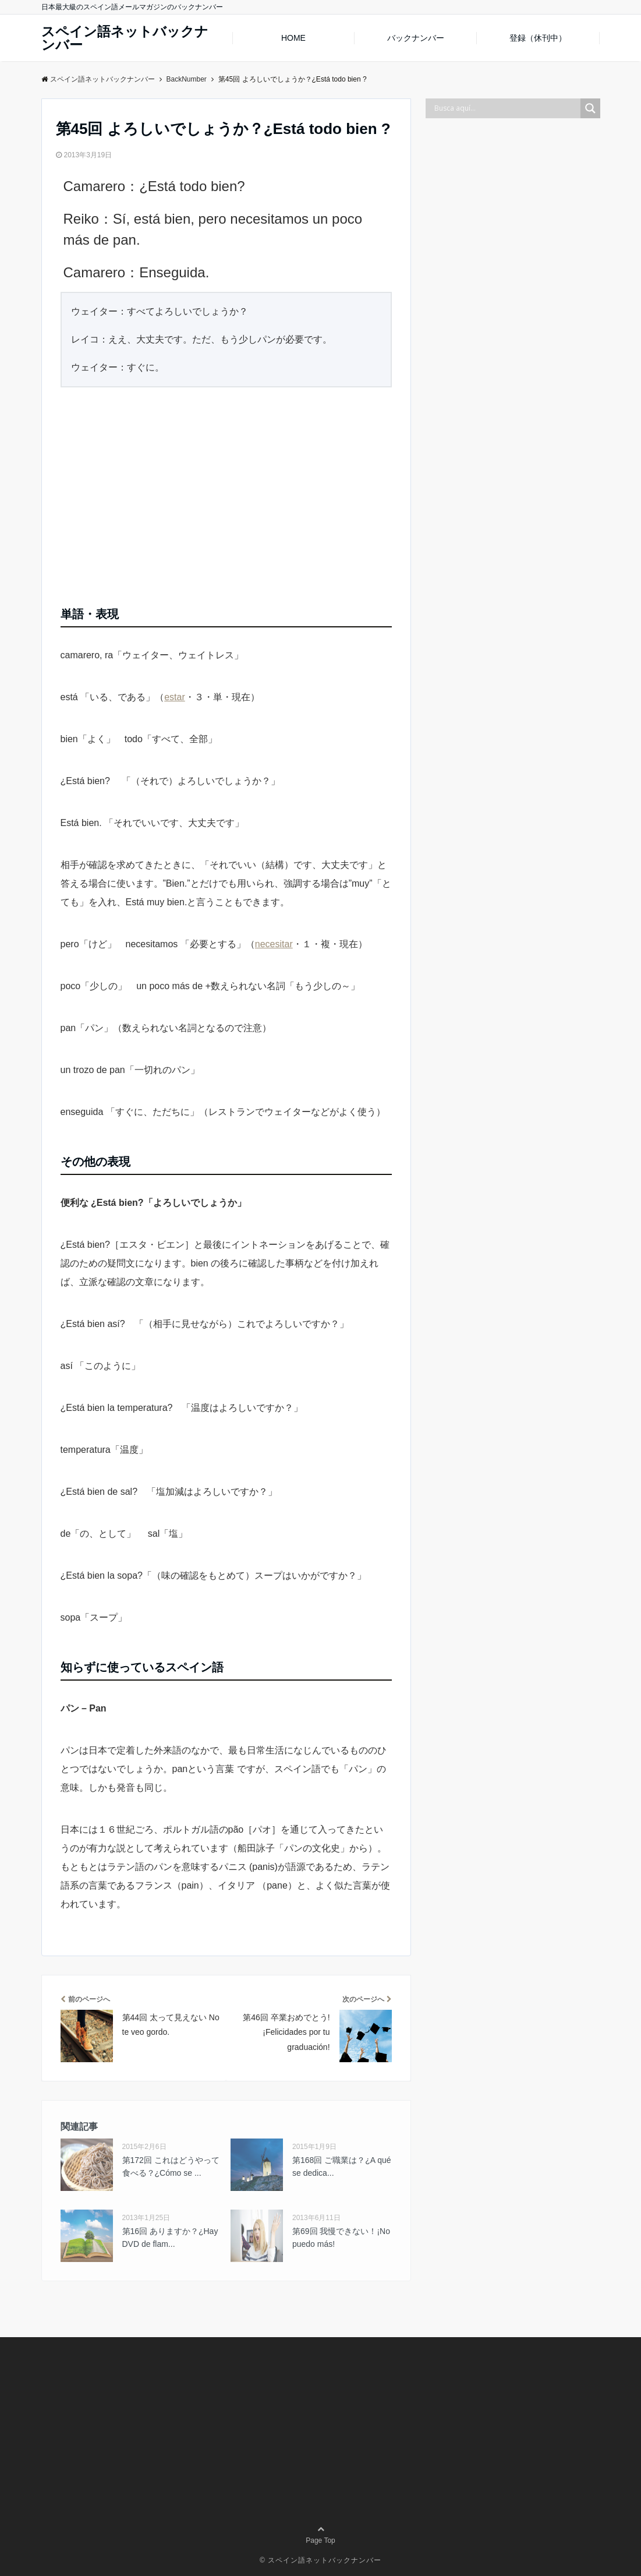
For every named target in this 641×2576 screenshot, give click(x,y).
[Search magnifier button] (590, 108)
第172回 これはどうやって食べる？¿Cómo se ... (170, 2166)
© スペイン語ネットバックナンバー (320, 2560)
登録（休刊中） (537, 38)
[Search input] (506, 108)
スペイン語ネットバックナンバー (124, 38)
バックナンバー (415, 38)
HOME (293, 38)
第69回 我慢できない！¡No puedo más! (341, 2237)
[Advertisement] (226, 492)
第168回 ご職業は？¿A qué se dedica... (341, 2166)
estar (174, 697)
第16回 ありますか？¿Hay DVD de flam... (170, 2237)
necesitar (274, 944)
